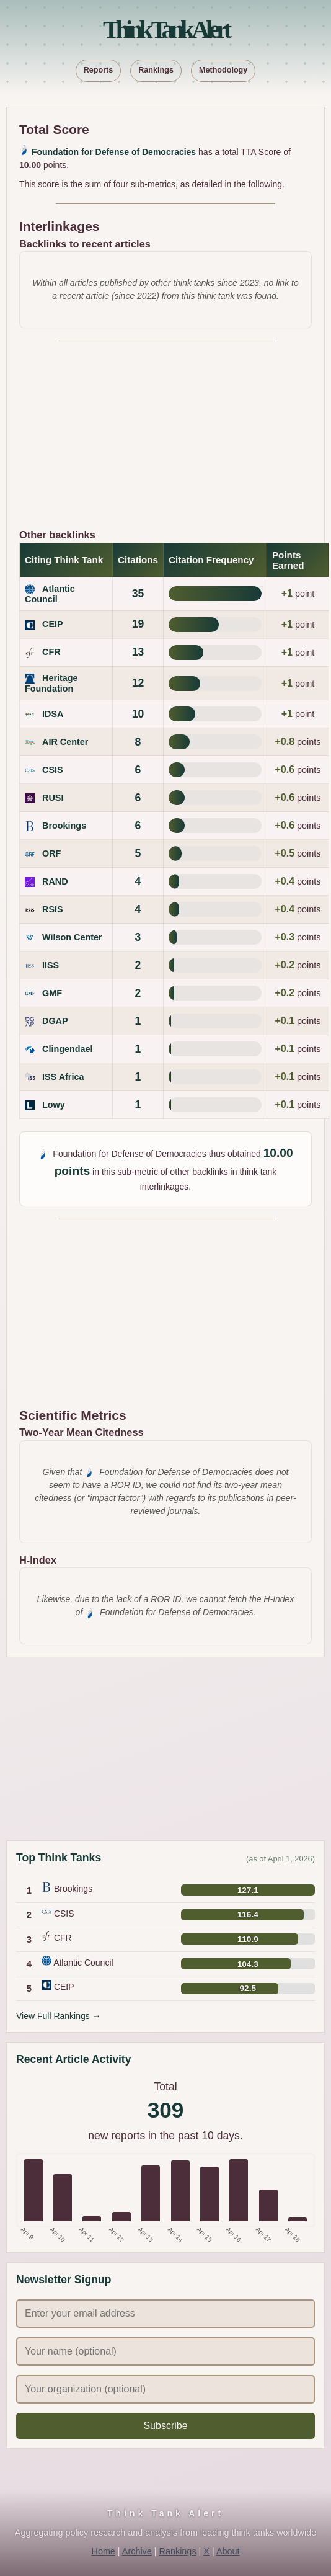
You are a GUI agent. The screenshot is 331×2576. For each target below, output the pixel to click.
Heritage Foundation (51, 683)
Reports (98, 70)
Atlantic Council (50, 594)
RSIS (52, 909)
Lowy (53, 1105)
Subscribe (165, 2425)
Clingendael (67, 1049)
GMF (52, 993)
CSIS (52, 770)
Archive (137, 2551)
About (228, 2551)
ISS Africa (63, 1077)
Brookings (64, 826)
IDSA (52, 714)
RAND (55, 881)
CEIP (52, 624)
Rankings (156, 70)
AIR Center (65, 742)
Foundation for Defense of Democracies (114, 152)
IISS (50, 965)
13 (138, 652)
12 (138, 683)
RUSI (52, 798)
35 (138, 593)
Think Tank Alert (165, 29)
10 (138, 714)
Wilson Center (72, 937)
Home (103, 2551)
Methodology (223, 70)
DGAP (55, 1021)
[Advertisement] (165, 440)
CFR (51, 652)
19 (138, 624)
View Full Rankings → (58, 2016)
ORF (51, 853)
